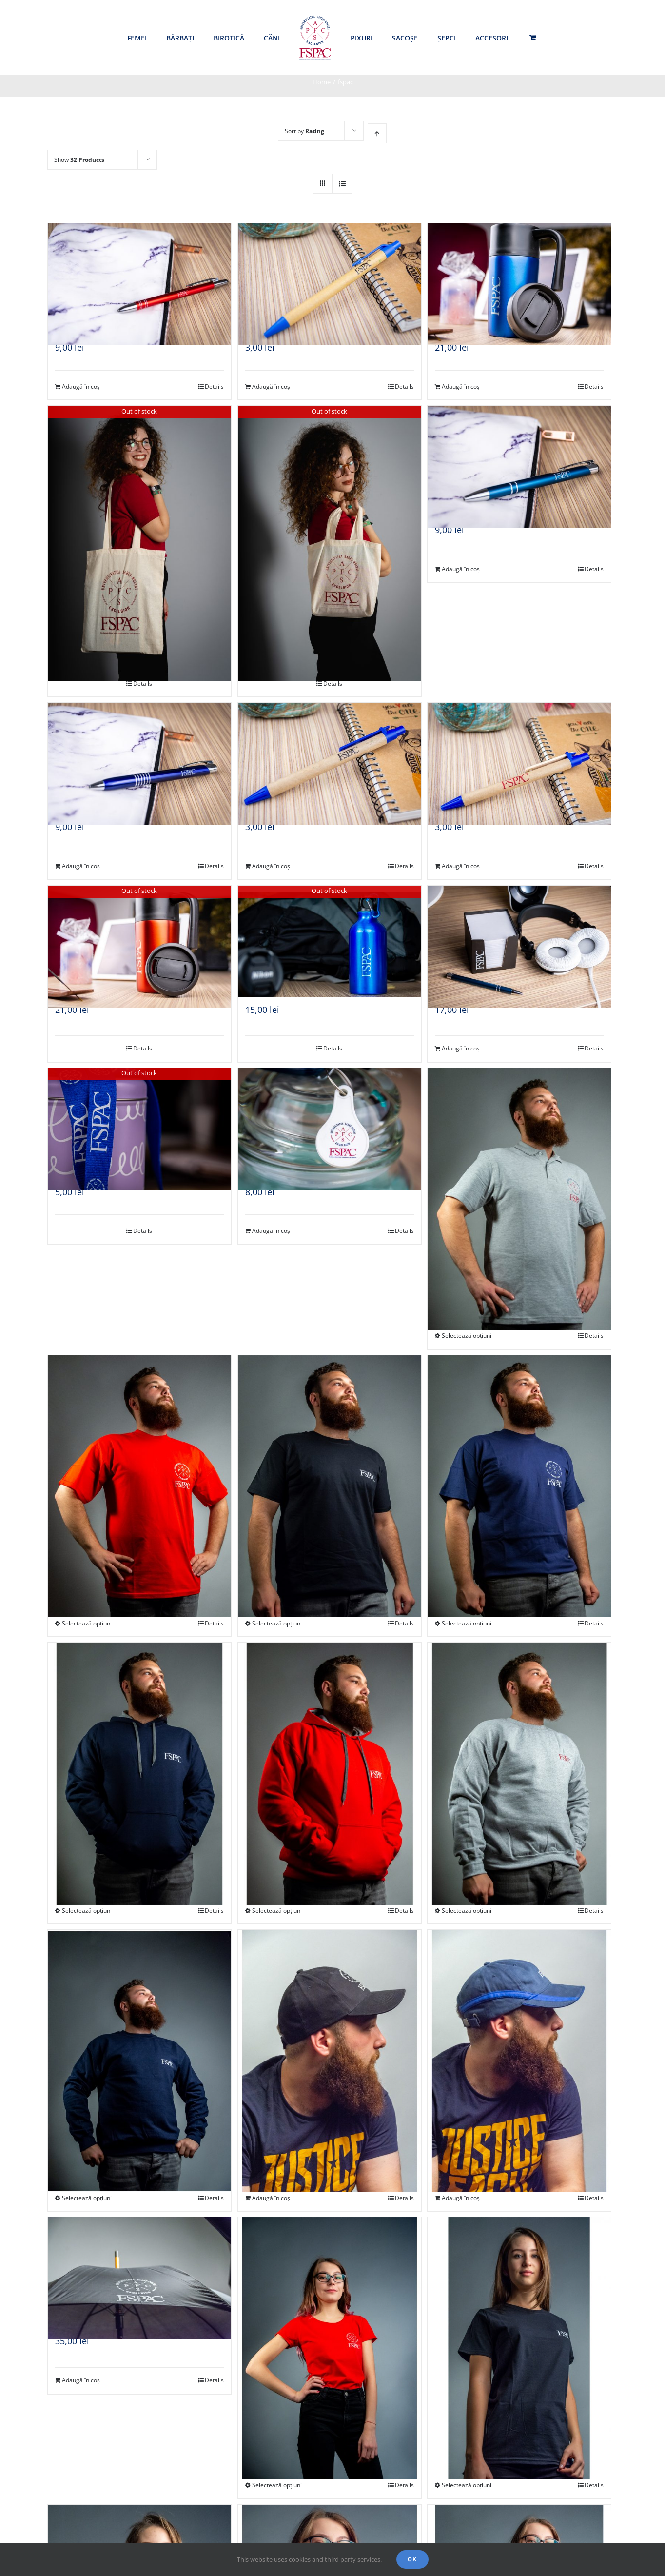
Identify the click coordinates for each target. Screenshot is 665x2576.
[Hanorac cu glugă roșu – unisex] (329, 1741)
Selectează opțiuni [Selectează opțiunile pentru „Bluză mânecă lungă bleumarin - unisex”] (87, 2198)
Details (214, 386)
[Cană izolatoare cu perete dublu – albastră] (519, 269)
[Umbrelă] (139, 2263)
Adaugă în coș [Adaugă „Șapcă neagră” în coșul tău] (271, 2198)
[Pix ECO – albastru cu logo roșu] (519, 748)
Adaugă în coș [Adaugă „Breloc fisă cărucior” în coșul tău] (271, 1231)
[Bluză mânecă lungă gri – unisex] (519, 1741)
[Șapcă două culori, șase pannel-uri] (519, 2028)
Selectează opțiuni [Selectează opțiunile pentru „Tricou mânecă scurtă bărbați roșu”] (87, 1623)
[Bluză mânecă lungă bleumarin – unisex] (139, 2028)
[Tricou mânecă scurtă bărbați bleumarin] (519, 1453)
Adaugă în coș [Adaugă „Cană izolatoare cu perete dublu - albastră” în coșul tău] (461, 386)
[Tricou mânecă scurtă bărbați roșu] (139, 1453)
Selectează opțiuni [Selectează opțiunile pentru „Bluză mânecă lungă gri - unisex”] (466, 1910)
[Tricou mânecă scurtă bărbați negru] (329, 1453)
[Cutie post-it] (519, 931)
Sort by (304, 131)
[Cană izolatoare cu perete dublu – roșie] (139, 931)
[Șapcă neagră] (329, 2028)
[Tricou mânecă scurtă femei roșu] (329, 2315)
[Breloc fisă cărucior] (329, 1114)
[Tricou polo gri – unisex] (519, 1166)
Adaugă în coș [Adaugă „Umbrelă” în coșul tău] (81, 2380)
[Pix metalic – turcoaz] (519, 451)
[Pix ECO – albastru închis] (329, 748)
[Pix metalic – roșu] (139, 269)
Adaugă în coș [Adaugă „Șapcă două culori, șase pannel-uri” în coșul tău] (461, 2198)
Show (79, 160)
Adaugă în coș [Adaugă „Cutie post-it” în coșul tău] (461, 1048)
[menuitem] (136, 38)
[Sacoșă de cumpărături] (139, 509)
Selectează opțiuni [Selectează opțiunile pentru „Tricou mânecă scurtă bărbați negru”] (277, 1623)
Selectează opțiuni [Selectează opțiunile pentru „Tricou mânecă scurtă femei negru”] (466, 2485)
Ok (412, 2559)
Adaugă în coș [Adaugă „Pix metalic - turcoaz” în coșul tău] (461, 569)
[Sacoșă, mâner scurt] (329, 509)
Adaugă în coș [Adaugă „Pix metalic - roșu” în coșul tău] (81, 386)
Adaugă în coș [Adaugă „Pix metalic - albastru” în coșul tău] (81, 866)
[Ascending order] (377, 133)
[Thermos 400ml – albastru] (329, 931)
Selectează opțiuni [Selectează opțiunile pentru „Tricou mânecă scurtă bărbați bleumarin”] (466, 1623)
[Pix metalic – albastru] (139, 748)
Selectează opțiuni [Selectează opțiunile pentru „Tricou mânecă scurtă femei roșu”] (277, 2485)
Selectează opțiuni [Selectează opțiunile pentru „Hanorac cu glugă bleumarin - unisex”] (87, 1910)
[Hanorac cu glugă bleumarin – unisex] (139, 1741)
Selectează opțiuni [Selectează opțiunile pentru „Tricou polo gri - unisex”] (466, 1335)
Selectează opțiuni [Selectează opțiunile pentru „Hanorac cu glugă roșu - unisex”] (277, 1910)
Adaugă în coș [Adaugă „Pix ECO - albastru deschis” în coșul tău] (271, 386)
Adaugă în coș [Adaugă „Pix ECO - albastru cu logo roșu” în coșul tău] (461, 866)
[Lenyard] (139, 1114)
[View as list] (342, 183)
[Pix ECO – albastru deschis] (329, 269)
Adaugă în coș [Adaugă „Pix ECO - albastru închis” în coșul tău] (271, 866)
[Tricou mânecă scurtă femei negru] (519, 2315)
